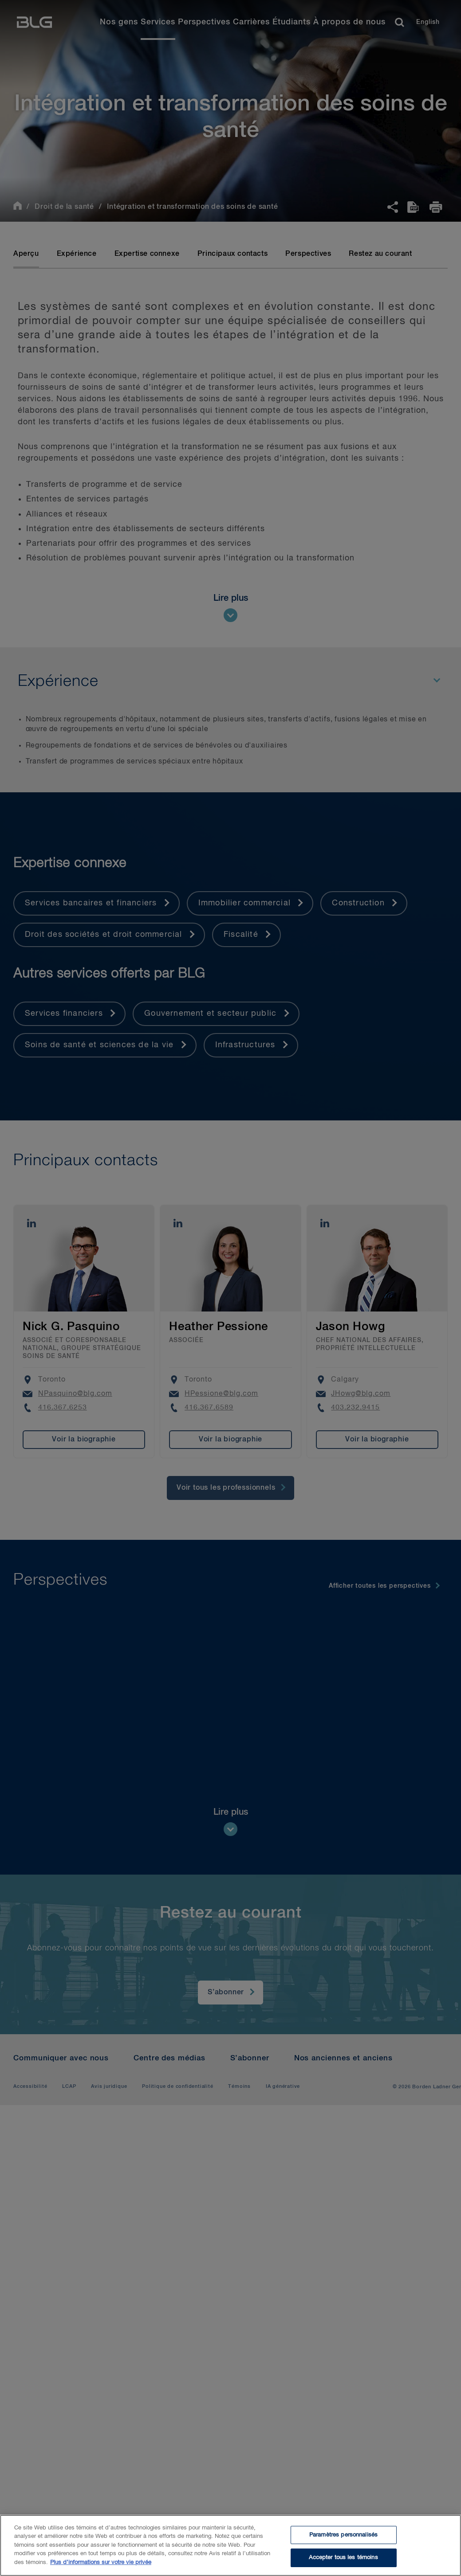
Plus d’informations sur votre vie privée (100, 2562)
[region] (230, 2545)
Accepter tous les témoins (343, 2557)
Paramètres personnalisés (343, 2535)
